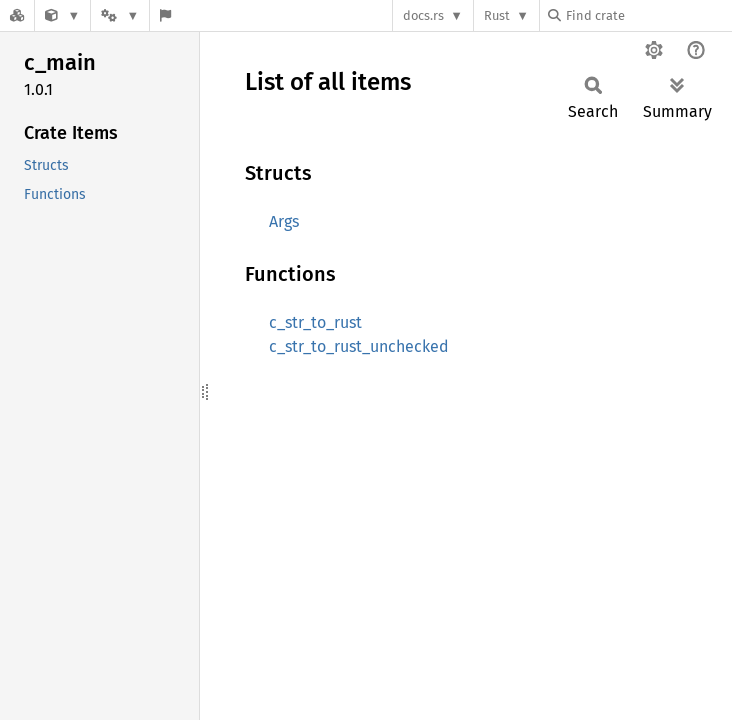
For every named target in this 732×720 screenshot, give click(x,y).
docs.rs (423, 15)
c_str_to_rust (315, 322)
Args (284, 221)
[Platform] (120, 15)
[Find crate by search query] (648, 15)
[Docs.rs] (17, 15)
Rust (497, 15)
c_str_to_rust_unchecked (359, 346)
